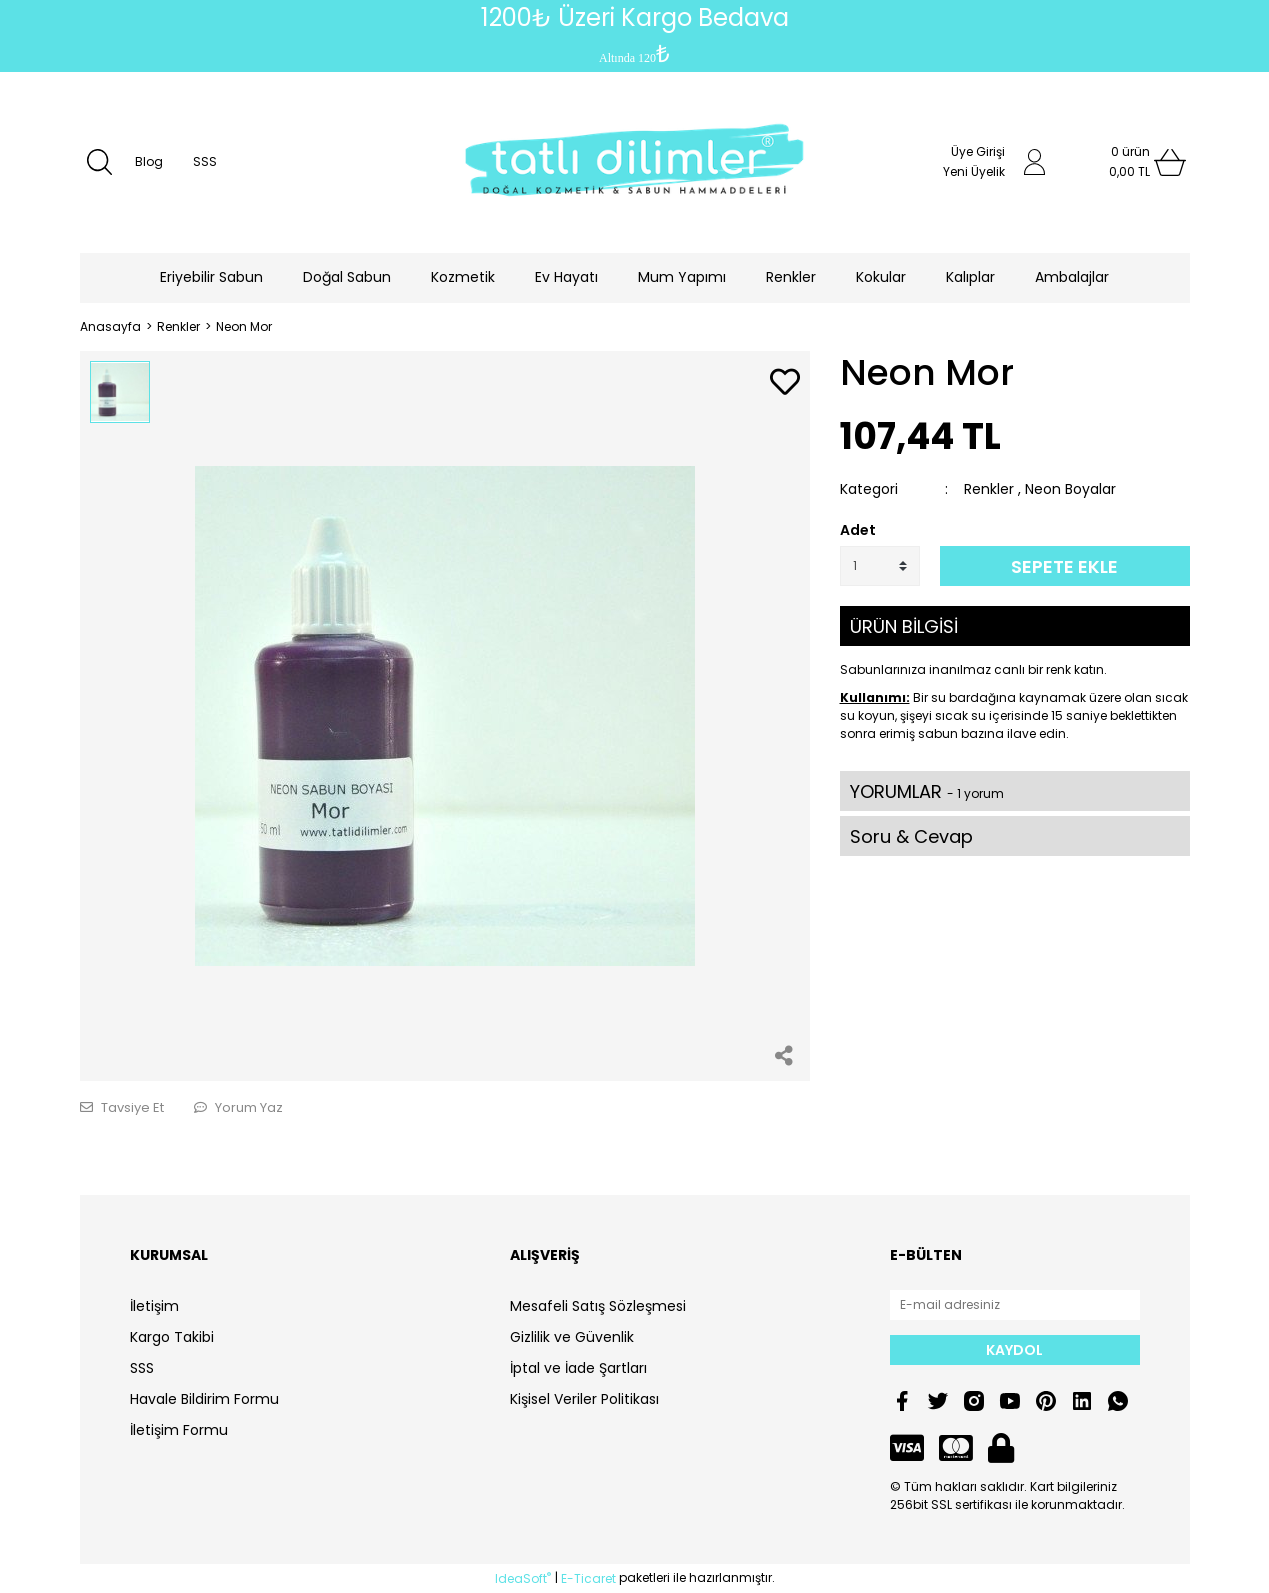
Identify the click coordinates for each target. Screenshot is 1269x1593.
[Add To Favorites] (785, 383)
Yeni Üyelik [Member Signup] (974, 171)
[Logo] (635, 162)
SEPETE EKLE (1064, 566)
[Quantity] (880, 566)
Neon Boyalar (1070, 489)
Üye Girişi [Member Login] (978, 151)
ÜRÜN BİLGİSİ (904, 626)
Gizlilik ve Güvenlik (572, 1337)
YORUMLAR (927, 791)
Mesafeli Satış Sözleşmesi (598, 1306)
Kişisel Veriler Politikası (584, 1399)
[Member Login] (1035, 162)
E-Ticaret (588, 1578)
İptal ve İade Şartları (578, 1368)
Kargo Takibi (172, 1337)
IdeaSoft (523, 1578)
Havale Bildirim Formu (204, 1399)
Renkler (989, 489)
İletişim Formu (179, 1430)
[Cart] (1130, 162)
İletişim (154, 1306)
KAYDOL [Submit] (1014, 1350)
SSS (205, 161)
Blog (149, 161)
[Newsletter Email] (1015, 1305)
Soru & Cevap (911, 836)
